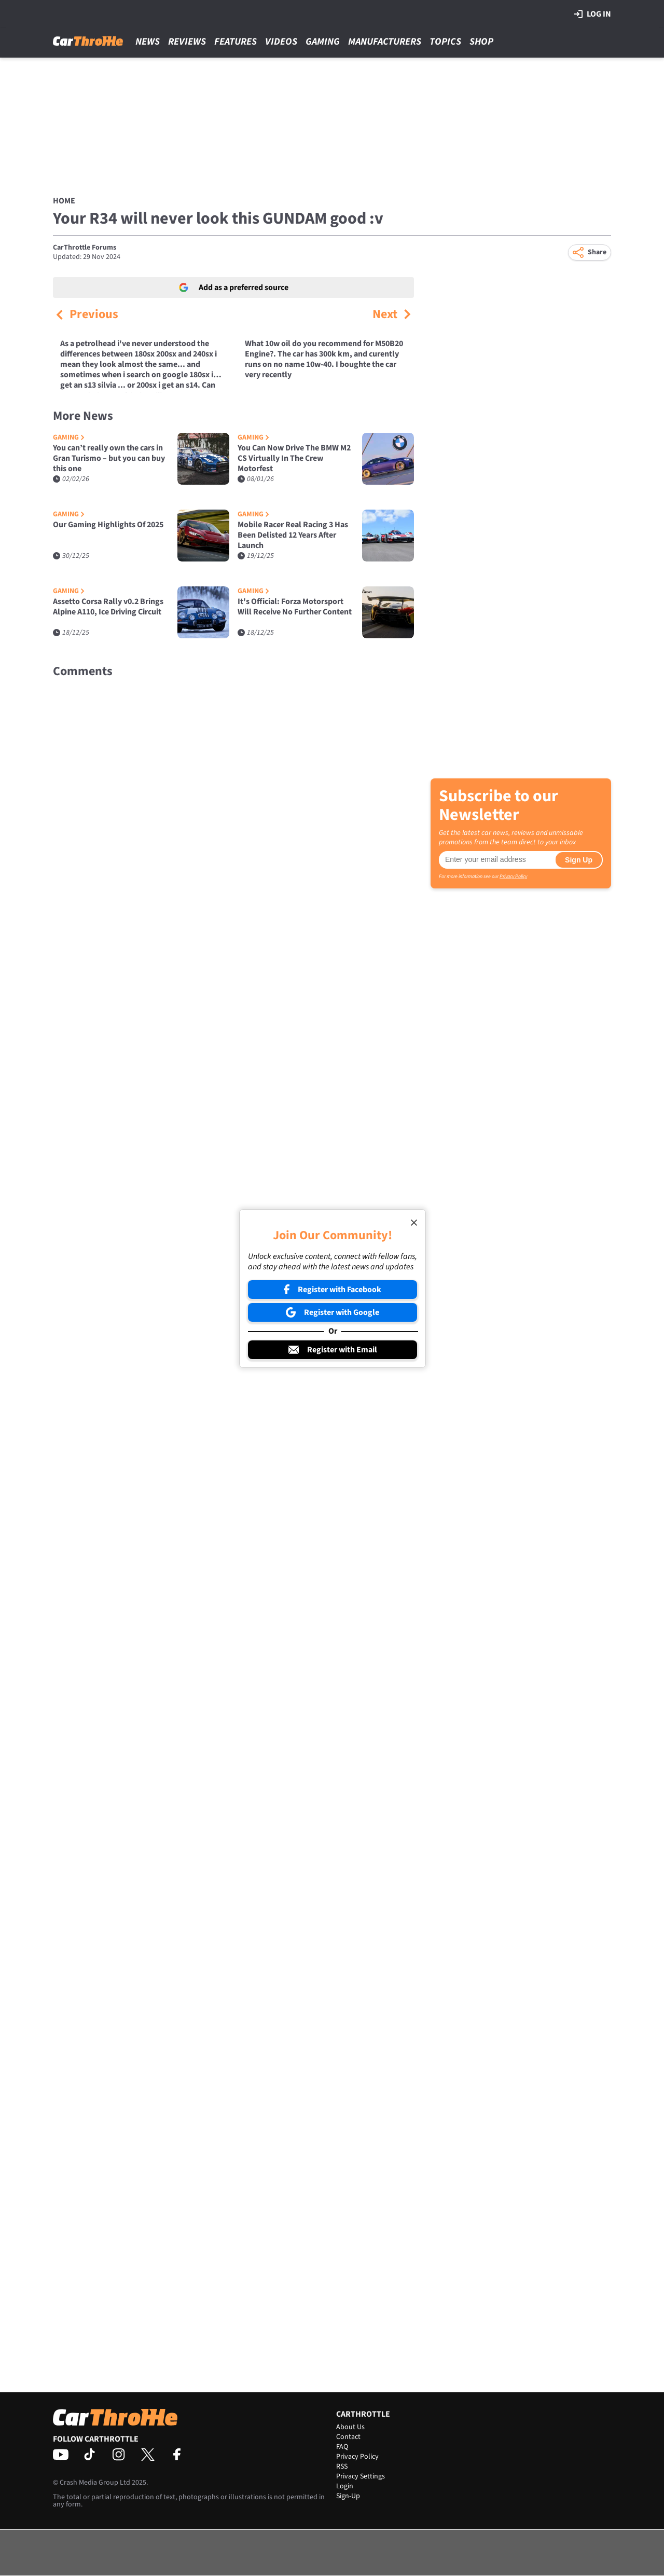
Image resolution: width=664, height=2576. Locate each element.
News (147, 42)
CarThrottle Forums (84, 247)
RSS (342, 2466)
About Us (350, 2427)
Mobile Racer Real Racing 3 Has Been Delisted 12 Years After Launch (293, 535)
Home (64, 201)
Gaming (323, 42)
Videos (281, 42)
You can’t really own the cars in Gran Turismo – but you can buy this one (109, 458)
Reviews (187, 42)
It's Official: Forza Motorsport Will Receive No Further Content (295, 607)
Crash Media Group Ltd (95, 2482)
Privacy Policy (513, 876)
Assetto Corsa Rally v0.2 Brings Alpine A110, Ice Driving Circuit (108, 607)
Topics (445, 42)
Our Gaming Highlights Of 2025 (108, 524)
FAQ (342, 2446)
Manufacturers (384, 42)
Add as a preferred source (233, 287)
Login (344, 2486)
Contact (348, 2437)
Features (235, 42)
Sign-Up (348, 2496)
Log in (592, 14)
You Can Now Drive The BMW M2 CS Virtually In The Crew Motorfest (294, 458)
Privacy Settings (360, 2476)
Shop (481, 42)
